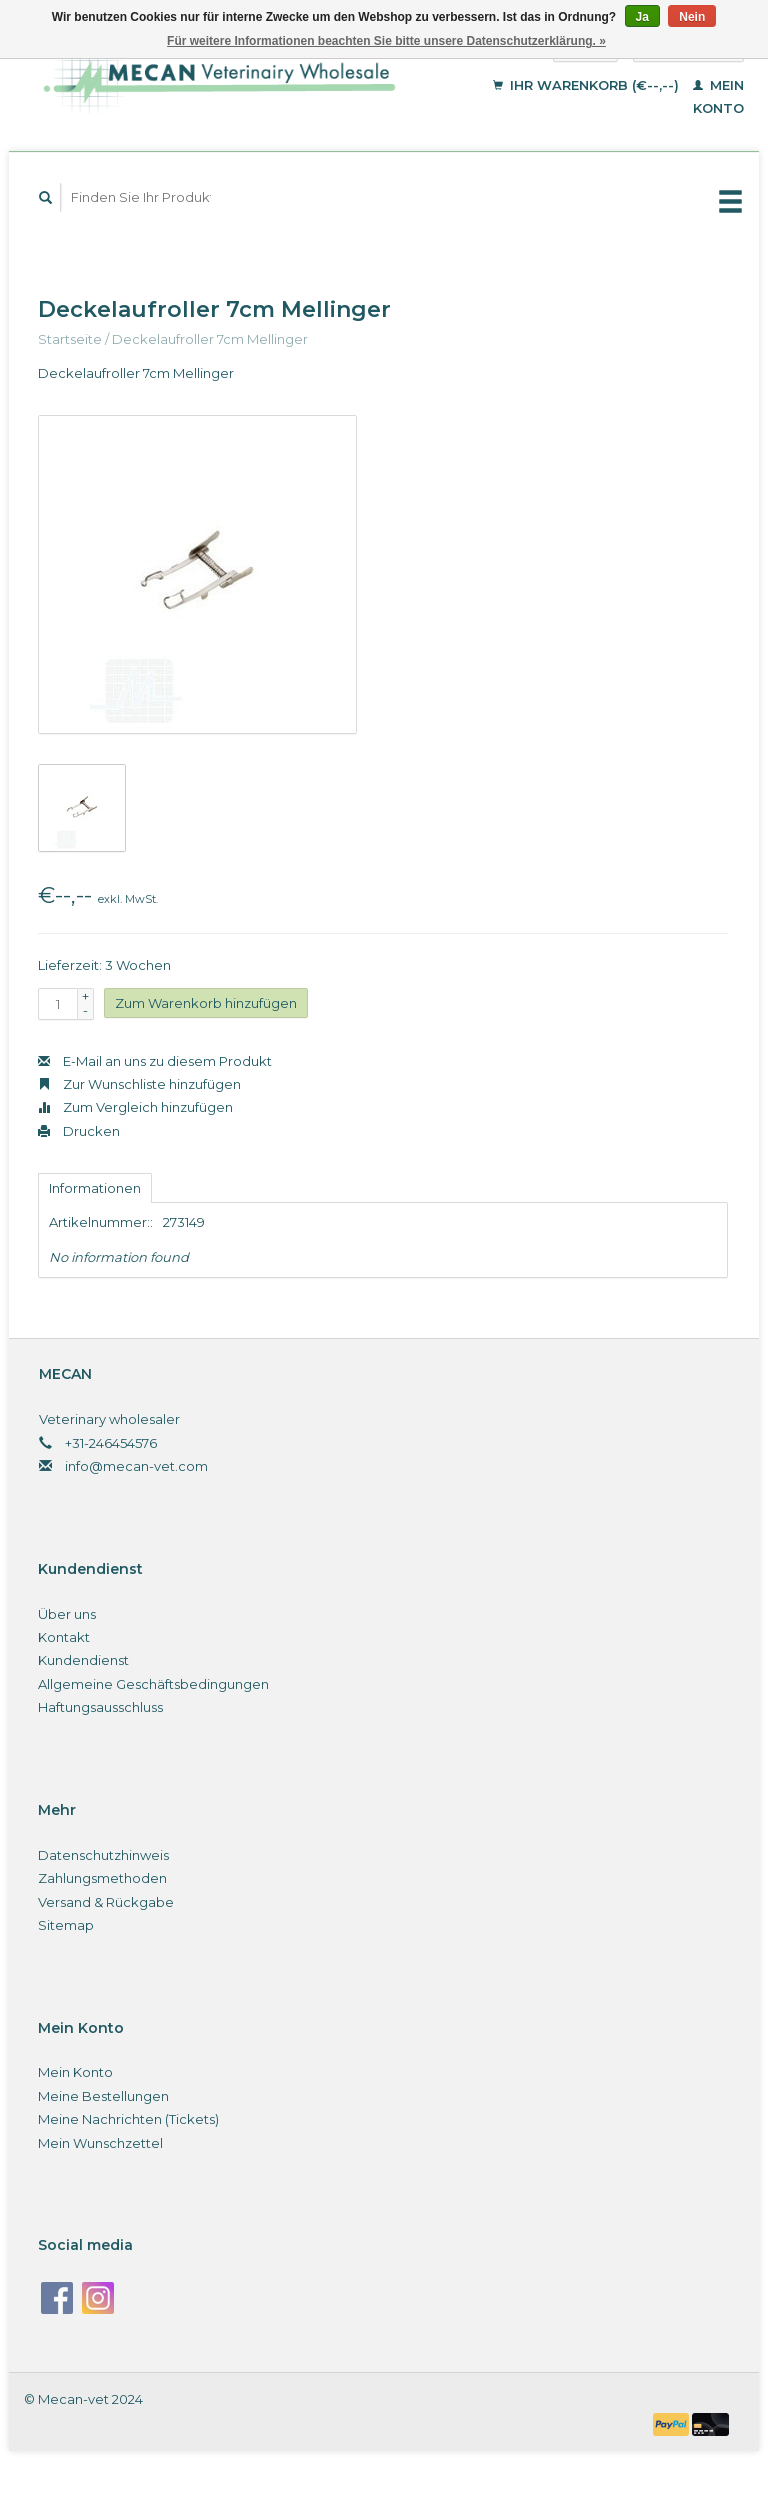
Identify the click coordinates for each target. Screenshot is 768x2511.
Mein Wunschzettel (100, 2143)
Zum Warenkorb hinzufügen (206, 1003)
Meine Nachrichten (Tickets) (128, 2119)
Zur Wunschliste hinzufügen (139, 1084)
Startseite (70, 339)
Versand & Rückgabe (106, 1902)
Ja (642, 17)
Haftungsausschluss (100, 1707)
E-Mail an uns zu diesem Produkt (155, 1061)
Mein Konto (75, 2072)
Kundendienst (83, 1660)
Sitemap (66, 1925)
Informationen (95, 1188)
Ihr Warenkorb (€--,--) (588, 85)
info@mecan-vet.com (136, 1466)
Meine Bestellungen (103, 2096)
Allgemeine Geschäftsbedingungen (153, 1684)
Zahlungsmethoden (102, 1878)
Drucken (79, 1131)
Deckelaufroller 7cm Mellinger (210, 339)
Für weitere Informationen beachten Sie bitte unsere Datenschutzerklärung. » (386, 41)
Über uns (67, 1614)
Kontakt (64, 1637)
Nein (692, 17)
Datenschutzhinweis (103, 1855)
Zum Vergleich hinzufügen (135, 1107)
